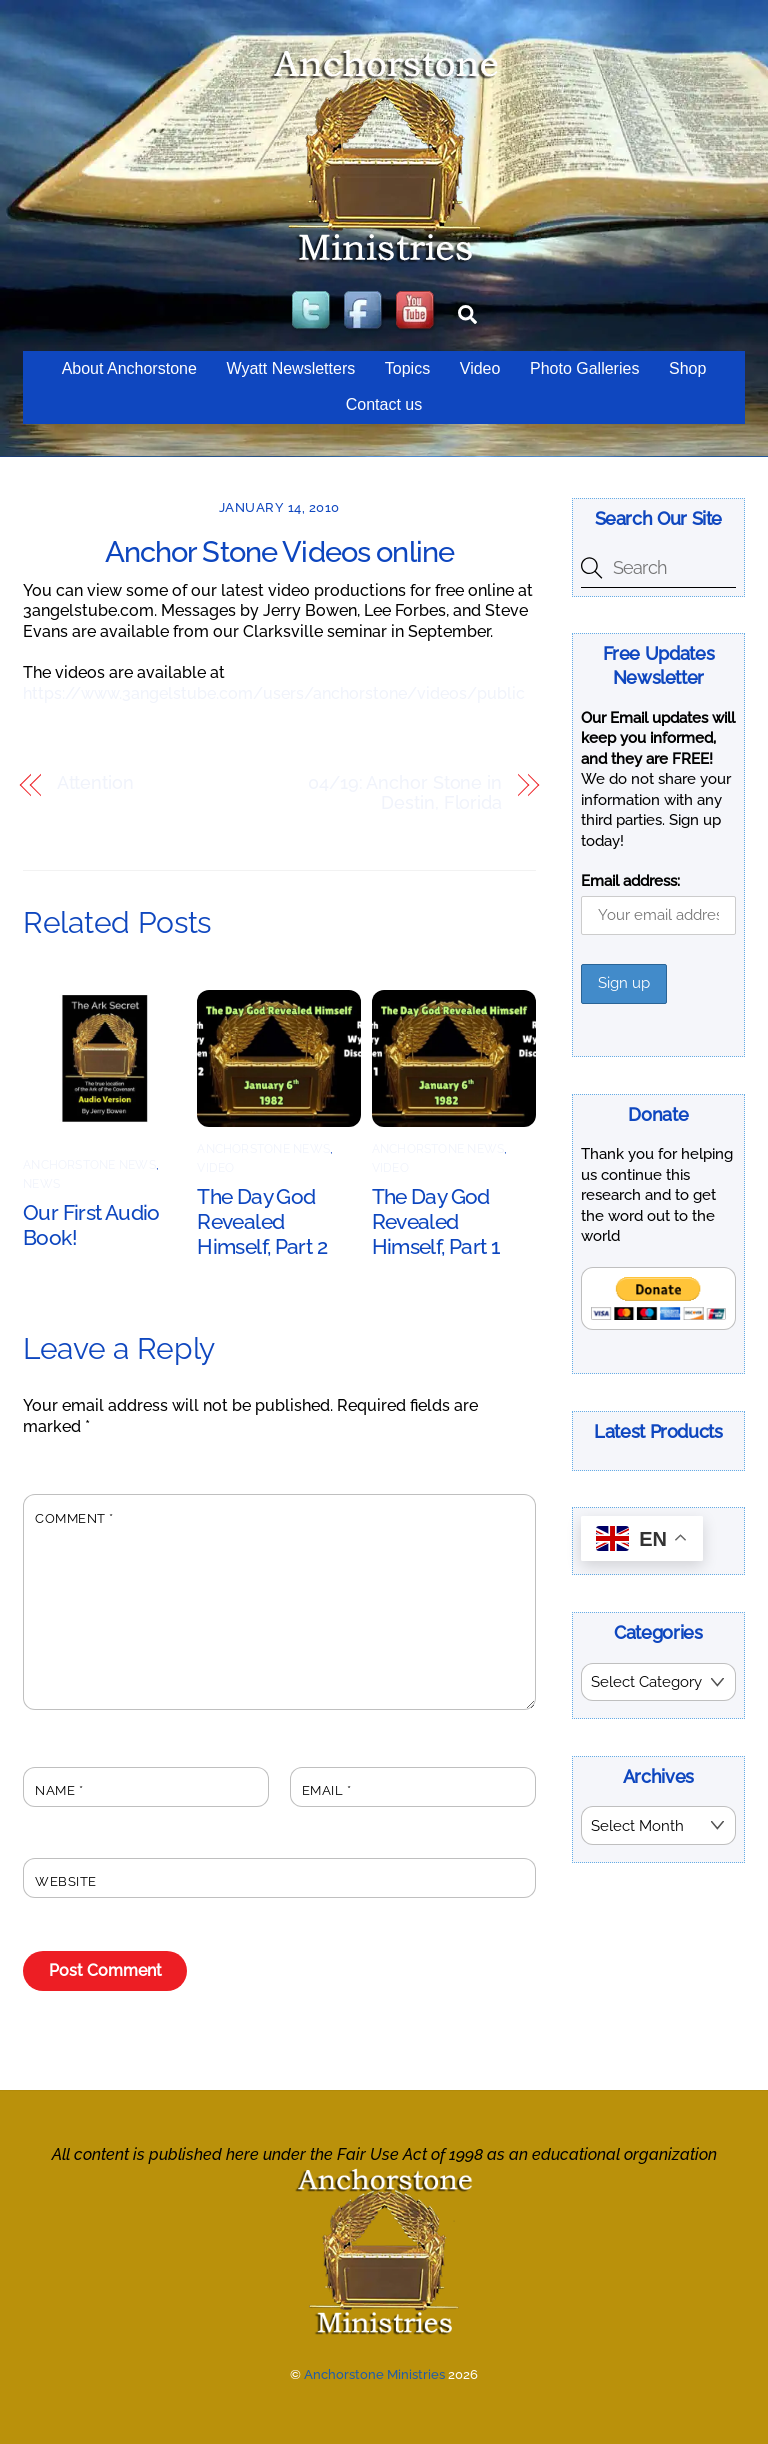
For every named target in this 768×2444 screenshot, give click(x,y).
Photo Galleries (584, 368)
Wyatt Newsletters (290, 368)
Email (327, 1790)
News (41, 1184)
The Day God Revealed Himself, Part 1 (436, 1221)
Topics (407, 368)
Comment (74, 1518)
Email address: (630, 881)
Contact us (384, 404)
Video (480, 368)
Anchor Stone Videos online (280, 552)
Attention (95, 783)
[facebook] (365, 311)
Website (66, 1881)
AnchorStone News (89, 1165)
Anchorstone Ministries (374, 2374)
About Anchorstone (129, 368)
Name (59, 1790)
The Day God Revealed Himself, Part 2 (262, 1221)
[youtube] (417, 311)
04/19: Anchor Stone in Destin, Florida (405, 793)
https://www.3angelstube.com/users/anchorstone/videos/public (274, 693)
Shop (687, 368)
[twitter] (313, 311)
